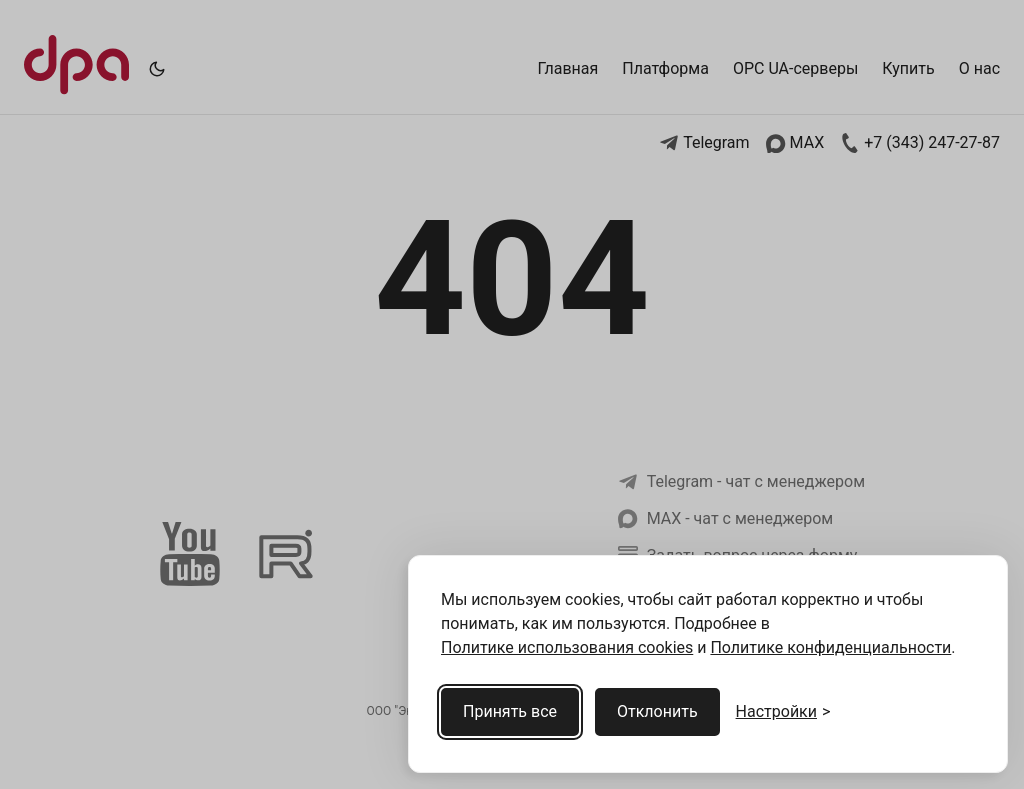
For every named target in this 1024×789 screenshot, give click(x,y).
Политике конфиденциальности (830, 647)
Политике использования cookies (567, 647)
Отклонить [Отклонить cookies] (657, 711)
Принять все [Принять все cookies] (510, 711)
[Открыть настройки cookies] (783, 712)
